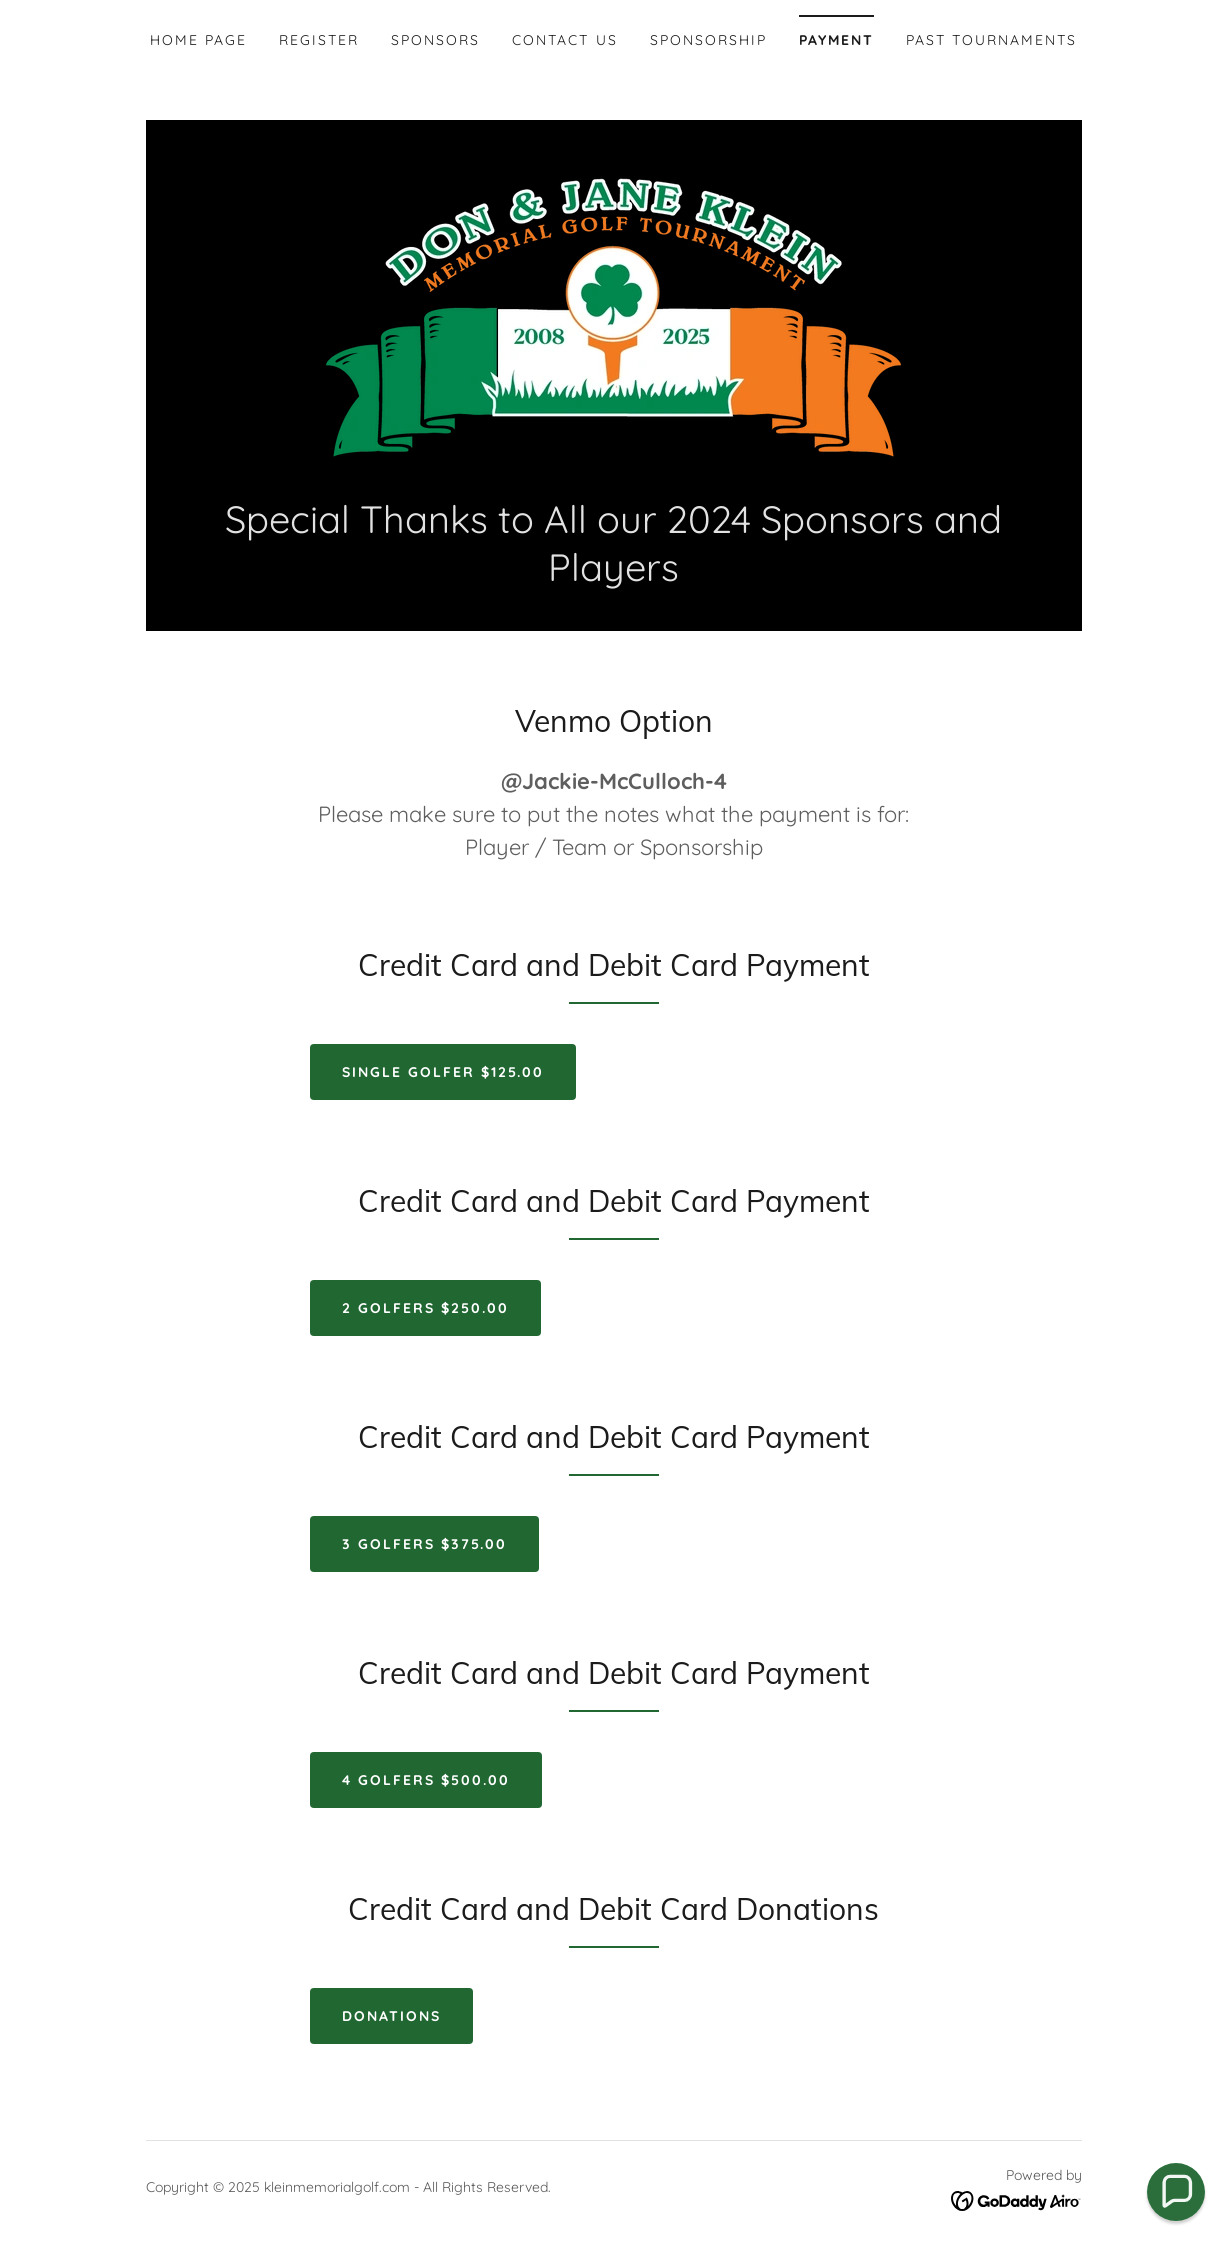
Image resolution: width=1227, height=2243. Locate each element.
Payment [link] (836, 40)
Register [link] (319, 40)
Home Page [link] (198, 40)
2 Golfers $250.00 (425, 1308)
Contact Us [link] (564, 40)
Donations (391, 2016)
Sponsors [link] (435, 40)
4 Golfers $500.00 (426, 1780)
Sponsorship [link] (708, 40)
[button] (1176, 2192)
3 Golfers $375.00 (424, 1544)
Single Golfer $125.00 (443, 1072)
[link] (613, 318)
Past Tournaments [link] (991, 40)
